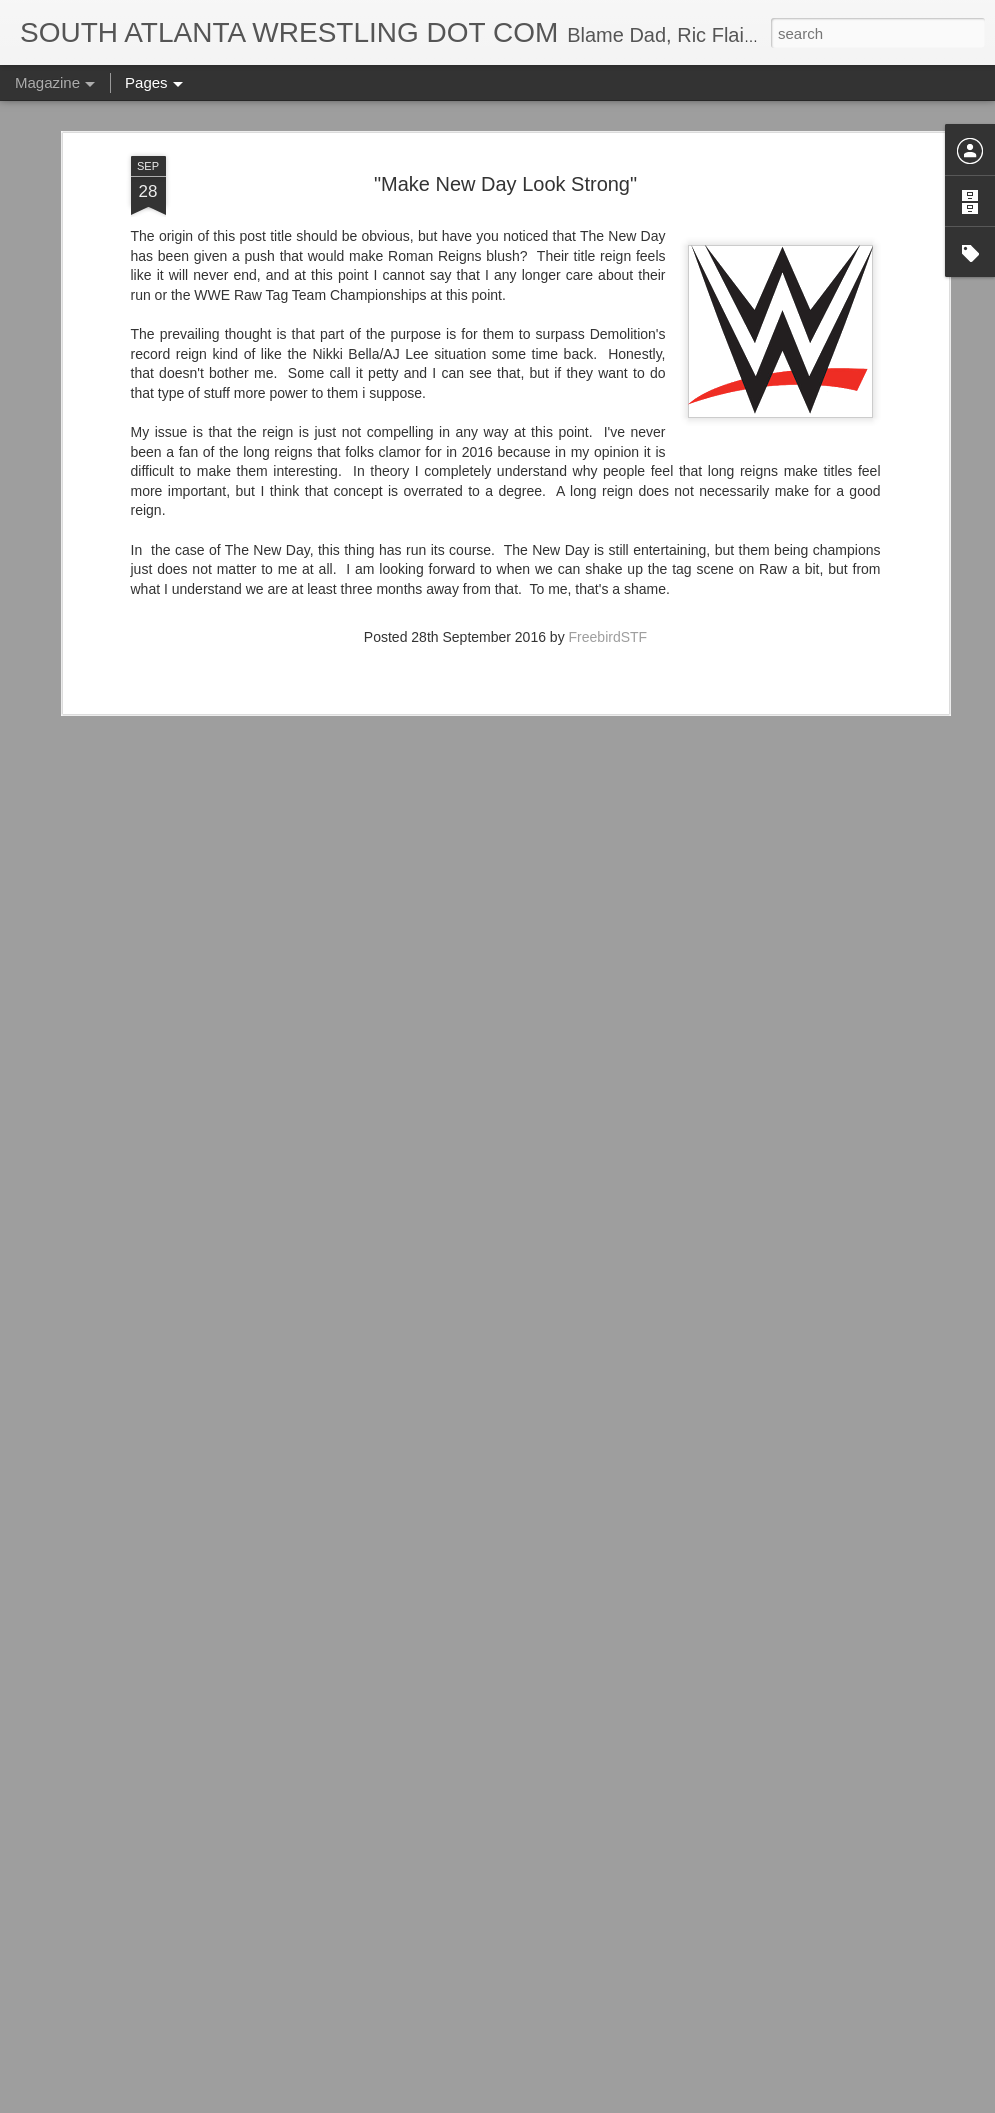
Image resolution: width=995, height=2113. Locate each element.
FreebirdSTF (608, 525)
